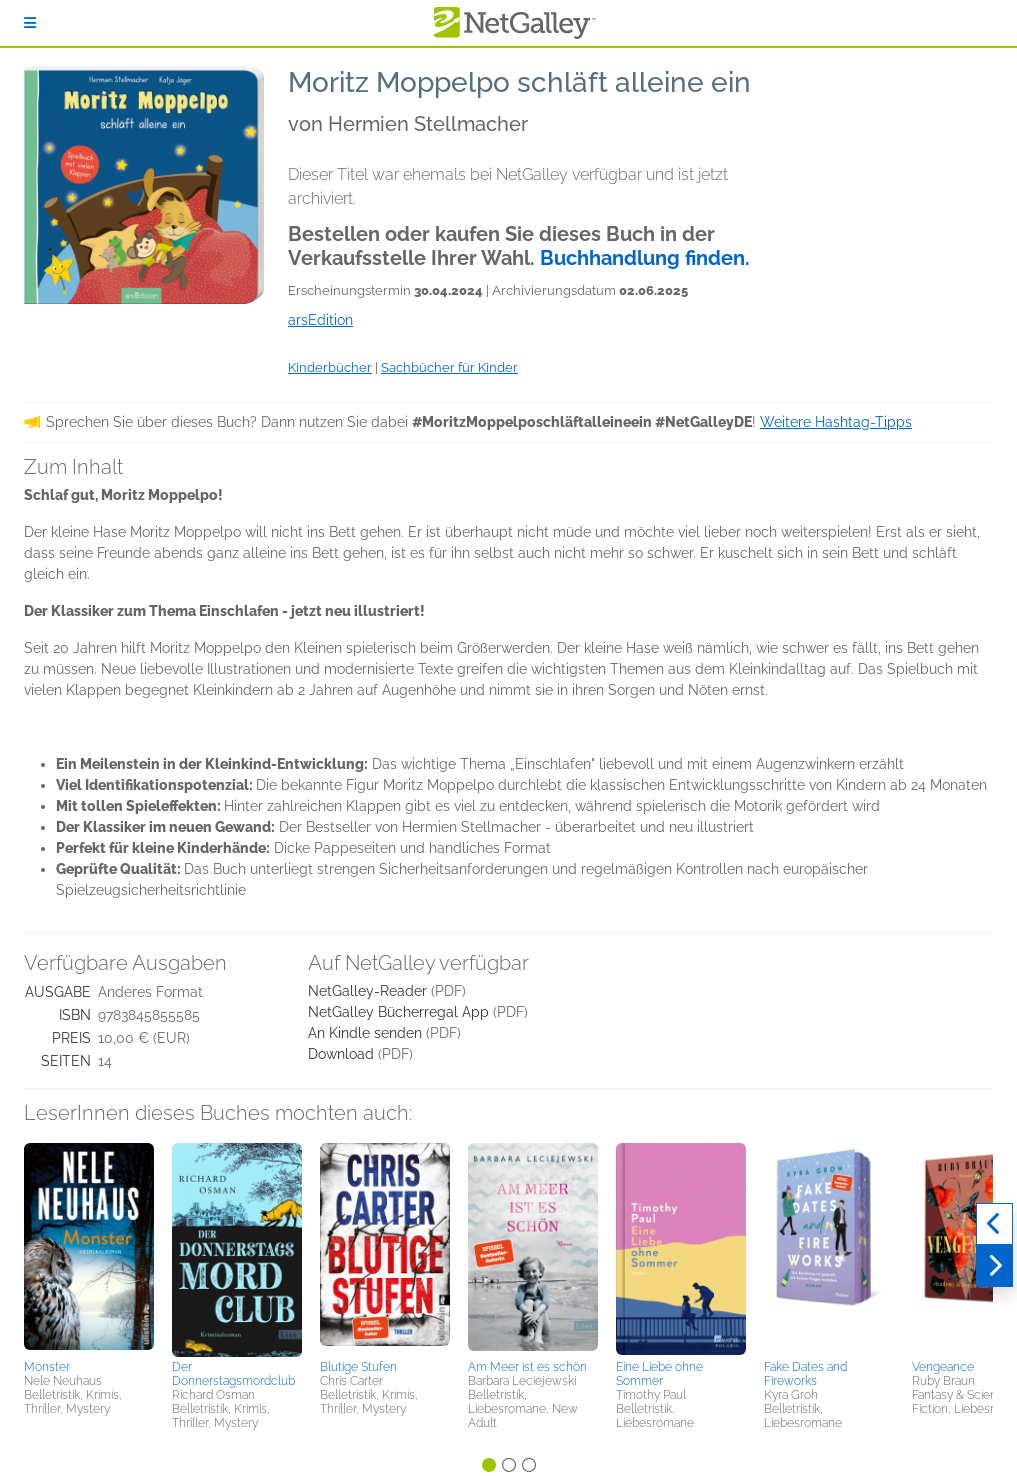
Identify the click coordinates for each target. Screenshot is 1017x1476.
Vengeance (943, 1367)
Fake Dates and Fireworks (805, 1374)
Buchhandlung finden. (645, 258)
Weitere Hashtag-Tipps (836, 422)
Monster (47, 1367)
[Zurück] (994, 1224)
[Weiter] (994, 1266)
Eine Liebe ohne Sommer (659, 1374)
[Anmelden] (30, 23)
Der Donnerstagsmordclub (233, 1374)
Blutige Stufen (358, 1367)
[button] (89, 1248)
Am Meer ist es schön (527, 1367)
